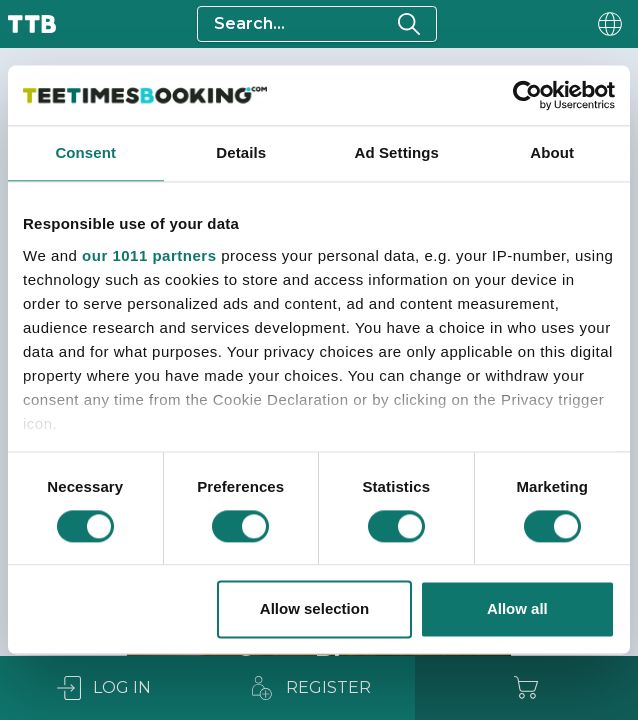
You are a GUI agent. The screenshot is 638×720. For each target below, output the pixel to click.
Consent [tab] (85, 152)
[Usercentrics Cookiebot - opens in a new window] (527, 95)
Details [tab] (241, 152)
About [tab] (552, 152)
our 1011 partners (149, 255)
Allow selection (314, 609)
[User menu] (608, 24)
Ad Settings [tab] (397, 152)
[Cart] (526, 688)
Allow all (517, 609)
